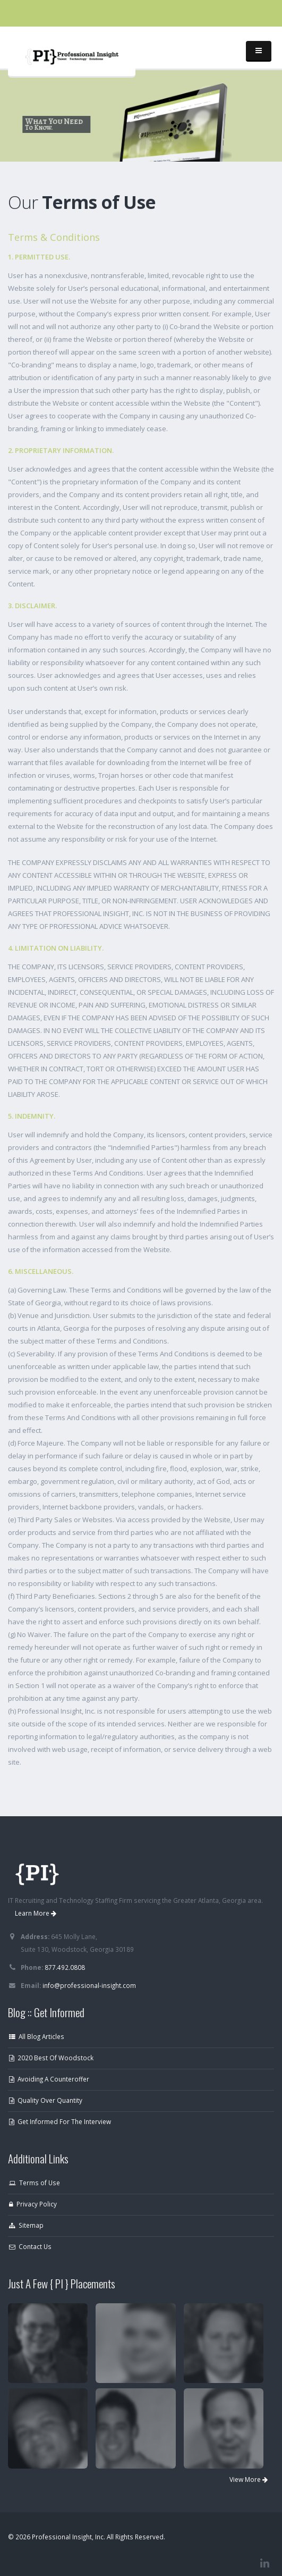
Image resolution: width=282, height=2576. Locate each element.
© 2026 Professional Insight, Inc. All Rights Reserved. (86, 2536)
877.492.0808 (65, 1967)
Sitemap (26, 2225)
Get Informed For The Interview (60, 2121)
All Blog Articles (36, 2036)
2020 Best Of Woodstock (51, 2057)
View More (248, 2479)
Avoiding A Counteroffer (49, 2079)
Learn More (35, 1913)
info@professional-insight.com (89, 1985)
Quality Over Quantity (45, 2100)
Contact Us (30, 2246)
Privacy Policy (33, 2204)
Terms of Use (34, 2182)
